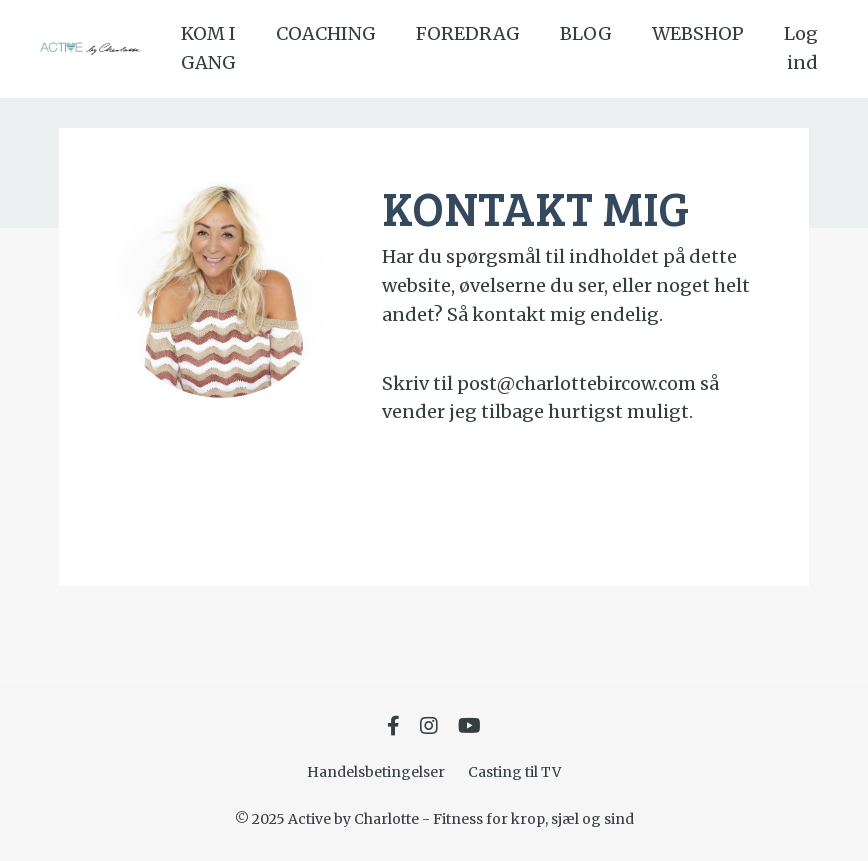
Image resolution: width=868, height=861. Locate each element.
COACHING (326, 33)
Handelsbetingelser (376, 772)
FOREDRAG (468, 33)
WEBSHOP (698, 33)
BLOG (586, 33)
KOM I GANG (208, 48)
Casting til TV (514, 772)
